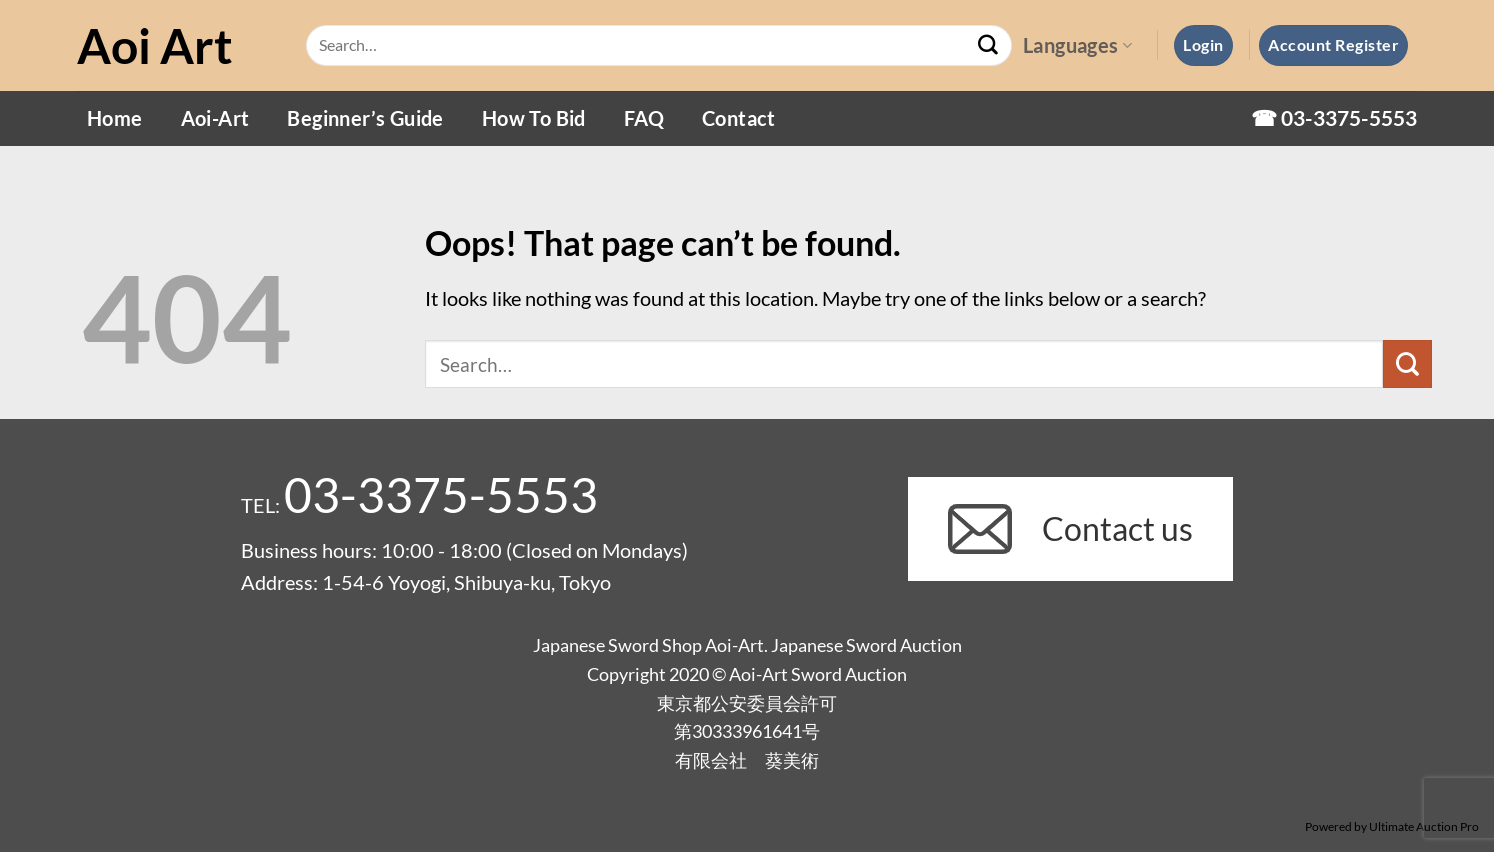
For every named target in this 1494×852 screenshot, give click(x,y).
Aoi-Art (215, 118)
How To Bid (534, 118)
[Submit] (988, 46)
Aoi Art (155, 46)
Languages (1077, 45)
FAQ (644, 118)
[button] (1203, 45)
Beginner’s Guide (365, 118)
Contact (739, 118)
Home (115, 118)
